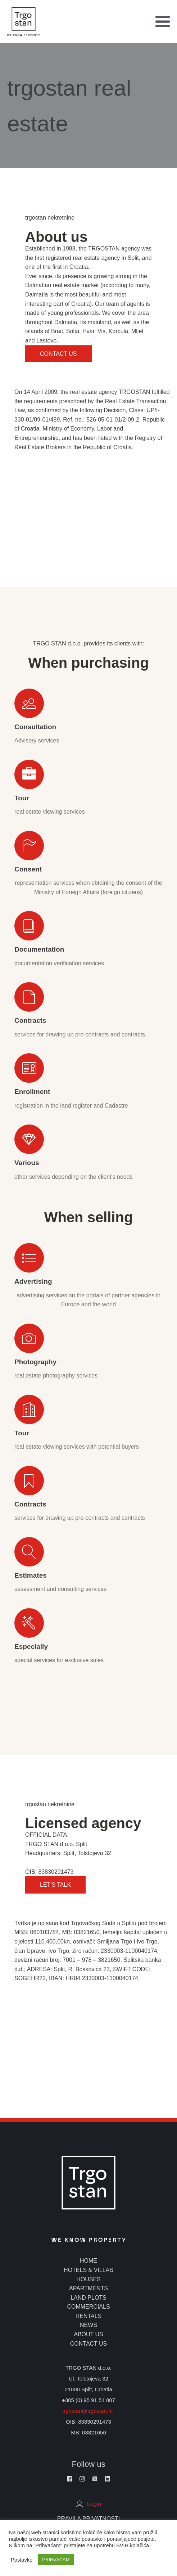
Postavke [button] (21, 2560)
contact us (88, 2344)
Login (94, 2504)
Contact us (58, 354)
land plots (88, 2298)
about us (88, 2334)
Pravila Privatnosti (88, 2519)
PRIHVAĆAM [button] (55, 2559)
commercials (88, 2307)
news (88, 2325)
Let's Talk (55, 1885)
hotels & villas (88, 2270)
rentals (89, 2316)
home (88, 2261)
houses (88, 2279)
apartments (88, 2288)
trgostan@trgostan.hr (88, 2411)
